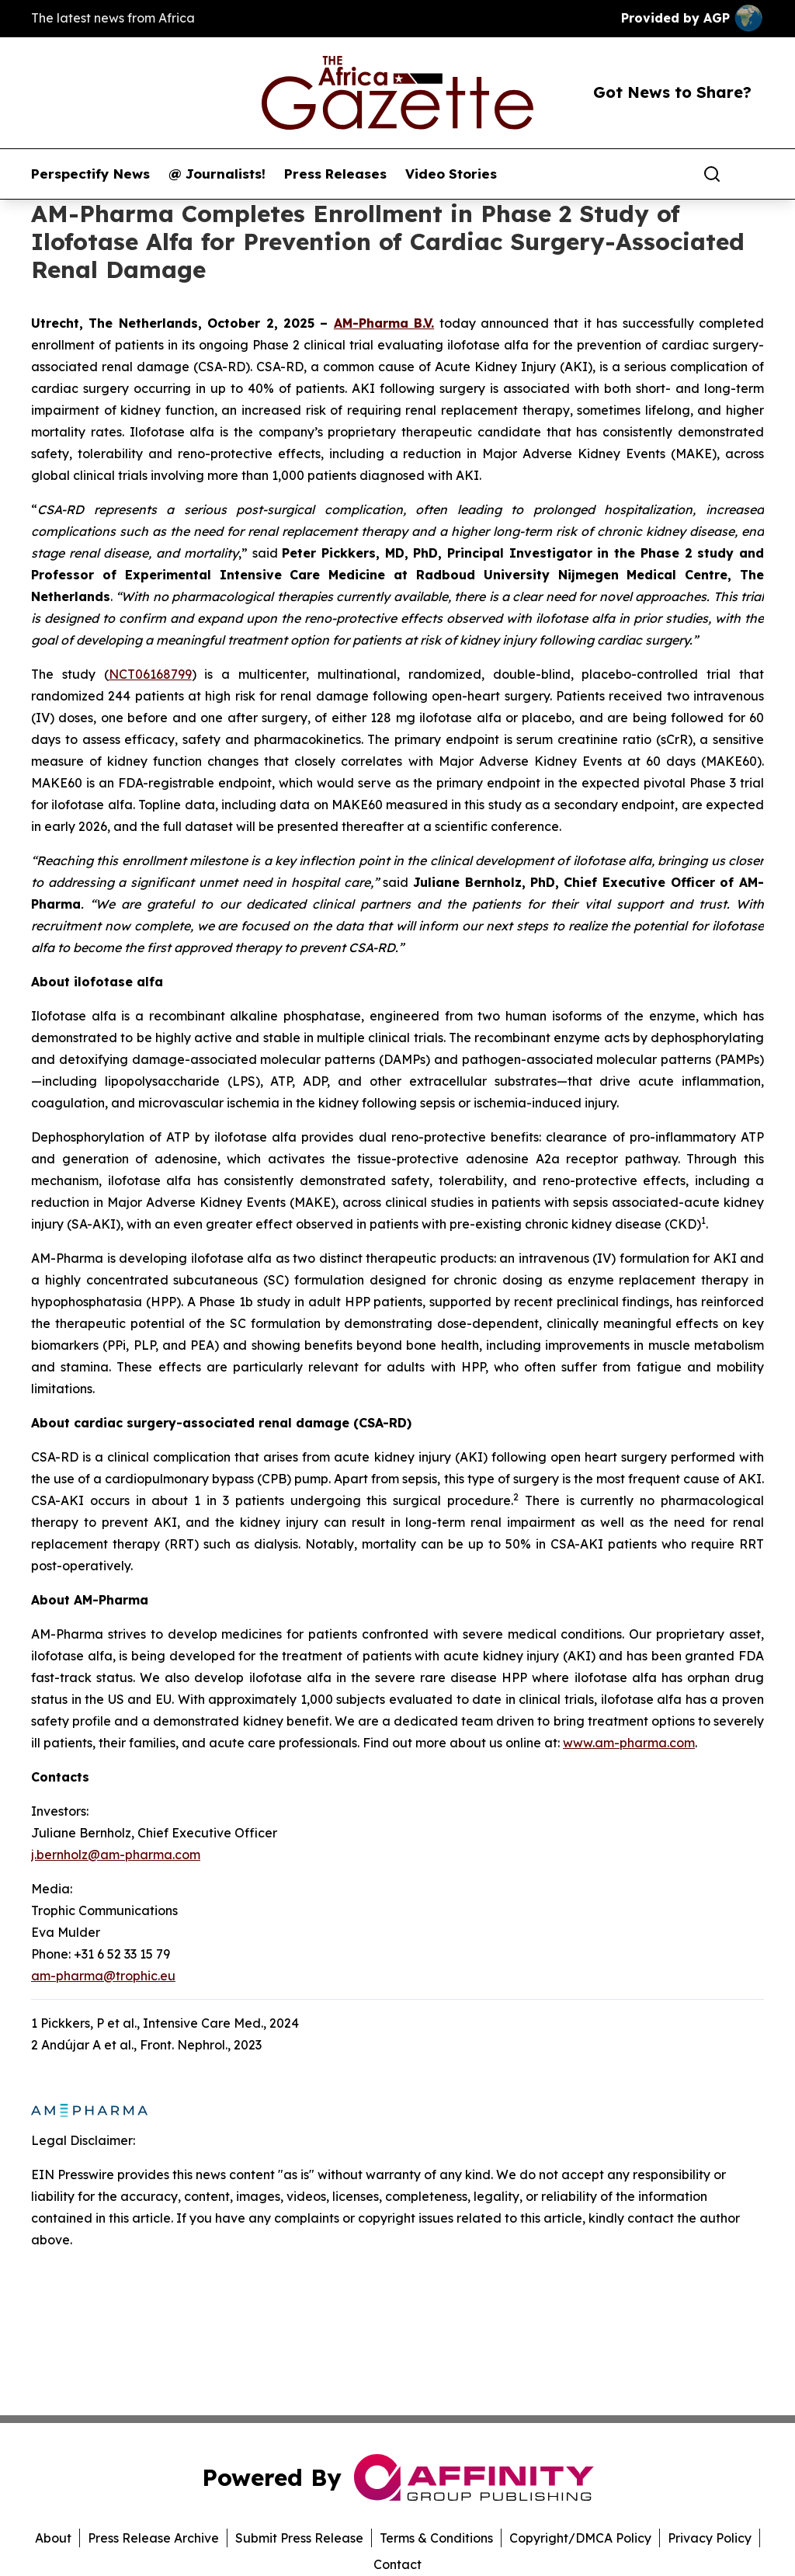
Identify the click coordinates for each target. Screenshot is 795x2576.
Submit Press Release (299, 2538)
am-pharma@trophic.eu (103, 1975)
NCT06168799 (150, 674)
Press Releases (335, 174)
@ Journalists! (217, 174)
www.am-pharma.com (629, 1742)
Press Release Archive (153, 2538)
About (53, 2538)
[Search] (712, 174)
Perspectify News (90, 174)
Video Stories (451, 174)
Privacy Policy (710, 2538)
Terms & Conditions (436, 2538)
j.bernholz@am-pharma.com (115, 1854)
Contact (397, 2564)
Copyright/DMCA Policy (580, 2538)
